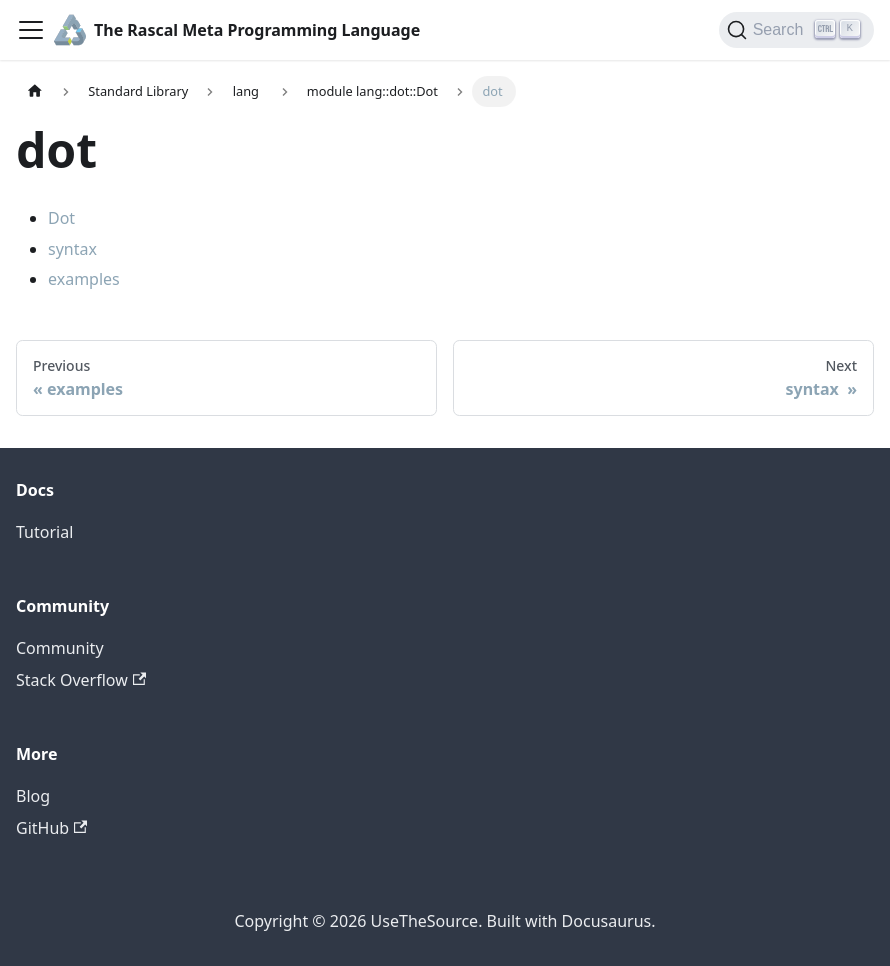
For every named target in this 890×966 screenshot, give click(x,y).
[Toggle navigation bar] (31, 30)
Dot (61, 218)
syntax (72, 249)
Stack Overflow (81, 680)
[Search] (796, 30)
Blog (33, 796)
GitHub (51, 828)
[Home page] (35, 91)
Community (60, 648)
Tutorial (44, 532)
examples (84, 279)
